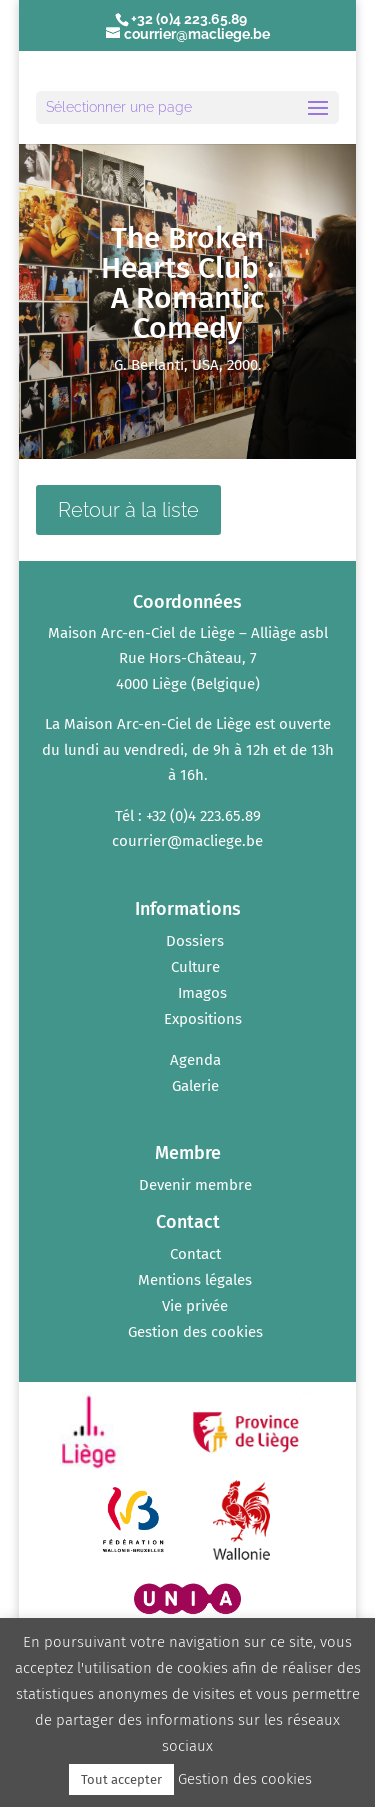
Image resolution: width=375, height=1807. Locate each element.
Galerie (195, 1086)
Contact (195, 1254)
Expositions (203, 1019)
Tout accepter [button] (121, 1779)
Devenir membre (195, 1185)
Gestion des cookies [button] (195, 1332)
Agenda (195, 1060)
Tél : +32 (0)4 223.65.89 (188, 816)
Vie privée (195, 1306)
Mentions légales (195, 1280)
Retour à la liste (128, 510)
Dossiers (195, 941)
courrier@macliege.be (187, 841)
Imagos (202, 993)
